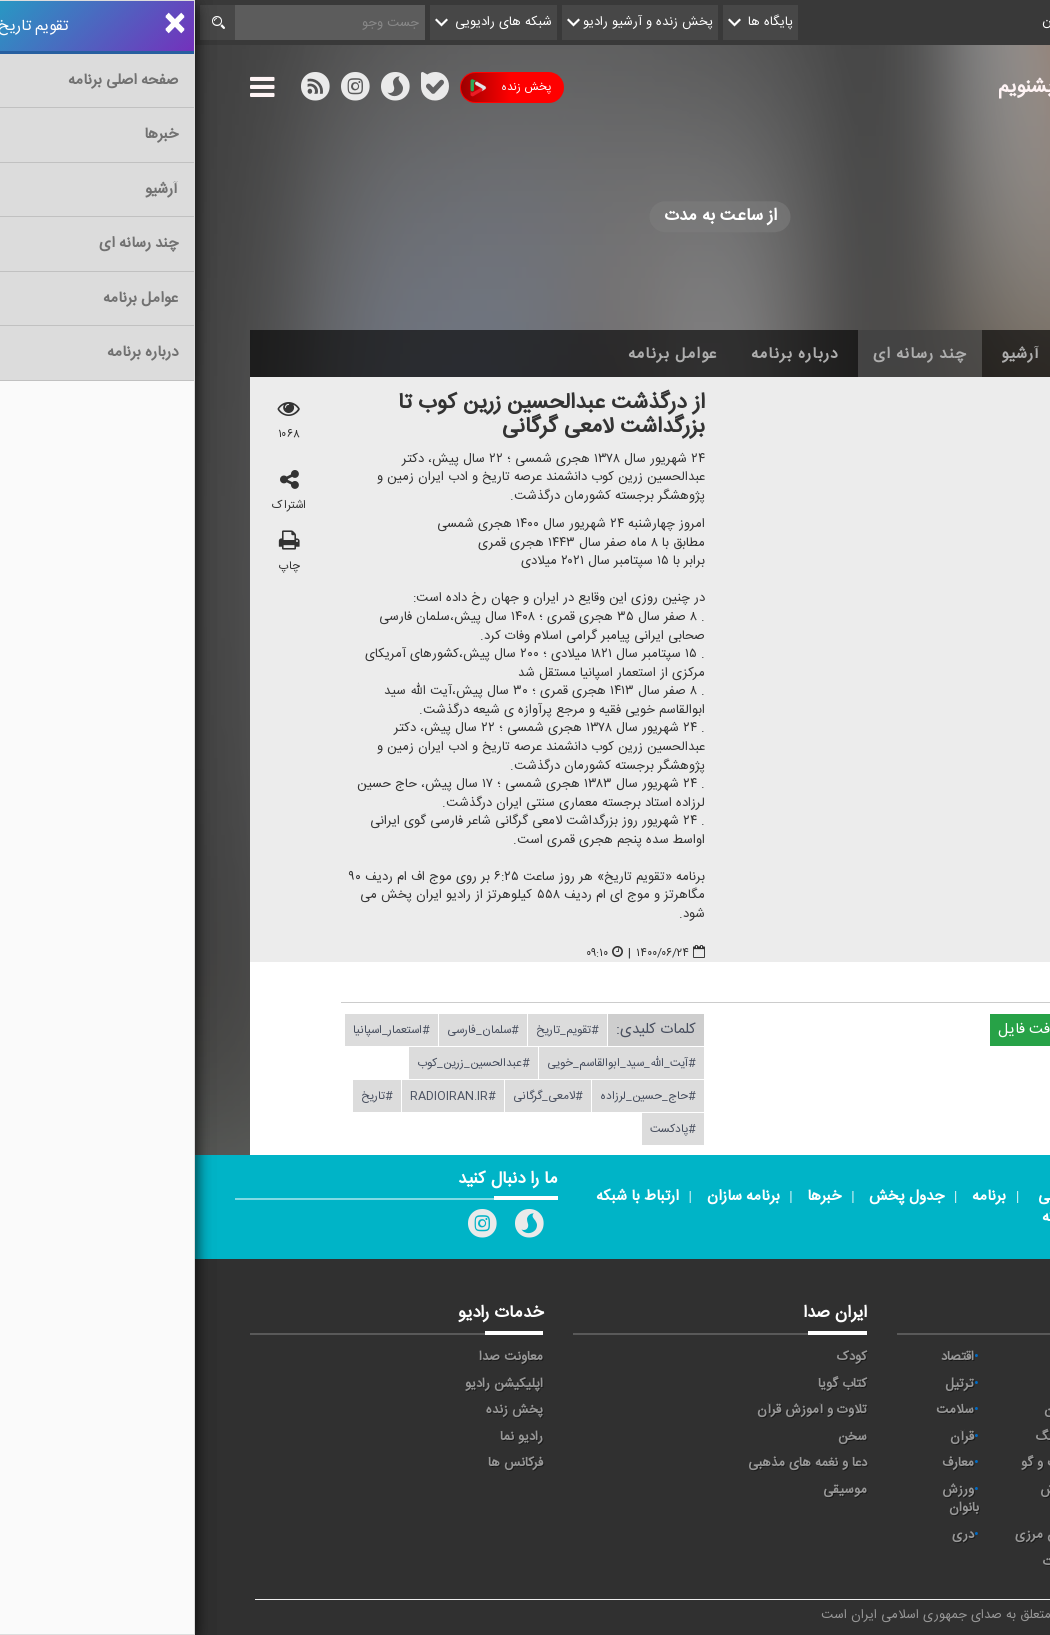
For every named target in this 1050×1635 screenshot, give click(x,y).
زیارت (862, 1562)
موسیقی (650, 1490)
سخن (657, 1437)
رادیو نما (326, 1437)
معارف (763, 1463)
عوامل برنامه (477, 354)
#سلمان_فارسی (288, 1030)
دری (768, 1535)
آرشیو (825, 354)
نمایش (957, 1490)
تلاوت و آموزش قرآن (617, 1410)
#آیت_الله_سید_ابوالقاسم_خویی (426, 1063)
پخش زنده (315, 87)
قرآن (767, 1437)
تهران (960, 1410)
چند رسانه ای (725, 354)
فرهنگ (858, 1437)
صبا (966, 1437)
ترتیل (764, 1384)
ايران (962, 1384)
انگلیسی (953, 1562)
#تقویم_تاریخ (372, 1030)
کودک (657, 1357)
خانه (964, 354)
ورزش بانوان (765, 1499)
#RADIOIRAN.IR (258, 1096)
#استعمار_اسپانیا (196, 1030)
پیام (867, 1384)
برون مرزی (848, 1535)
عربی (962, 1535)
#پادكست (478, 1129)
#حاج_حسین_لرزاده (453, 1096)
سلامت (760, 1410)
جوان (863, 1410)
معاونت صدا (316, 1357)
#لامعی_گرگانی (353, 1096)
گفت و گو (851, 1463)
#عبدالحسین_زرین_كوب (278, 1063)
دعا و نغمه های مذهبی (612, 1463)
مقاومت (954, 1357)
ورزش (861, 1490)
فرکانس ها (320, 1463)
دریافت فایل (849, 1029)
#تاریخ (182, 1096)
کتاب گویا (647, 1384)
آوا (870, 1357)
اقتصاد (762, 1357)
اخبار (896, 354)
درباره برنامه (600, 354)
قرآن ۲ (957, 1463)
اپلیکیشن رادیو (309, 1384)
